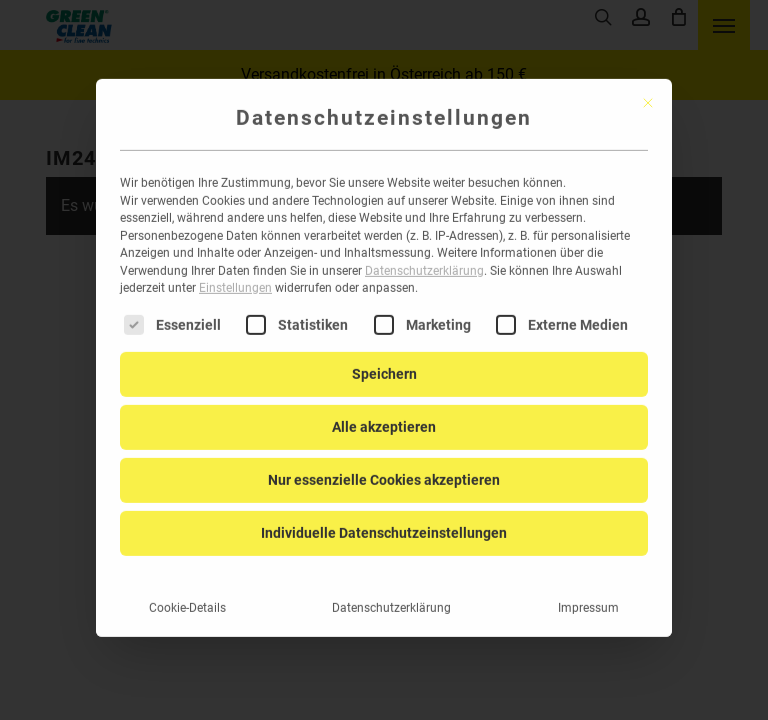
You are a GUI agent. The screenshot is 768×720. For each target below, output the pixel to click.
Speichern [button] (384, 350)
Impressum (588, 584)
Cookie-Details (187, 584)
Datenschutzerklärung (424, 247)
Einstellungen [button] (235, 265)
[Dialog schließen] (648, 79)
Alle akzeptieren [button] (384, 403)
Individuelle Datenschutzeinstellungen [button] (384, 509)
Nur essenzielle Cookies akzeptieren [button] (384, 456)
